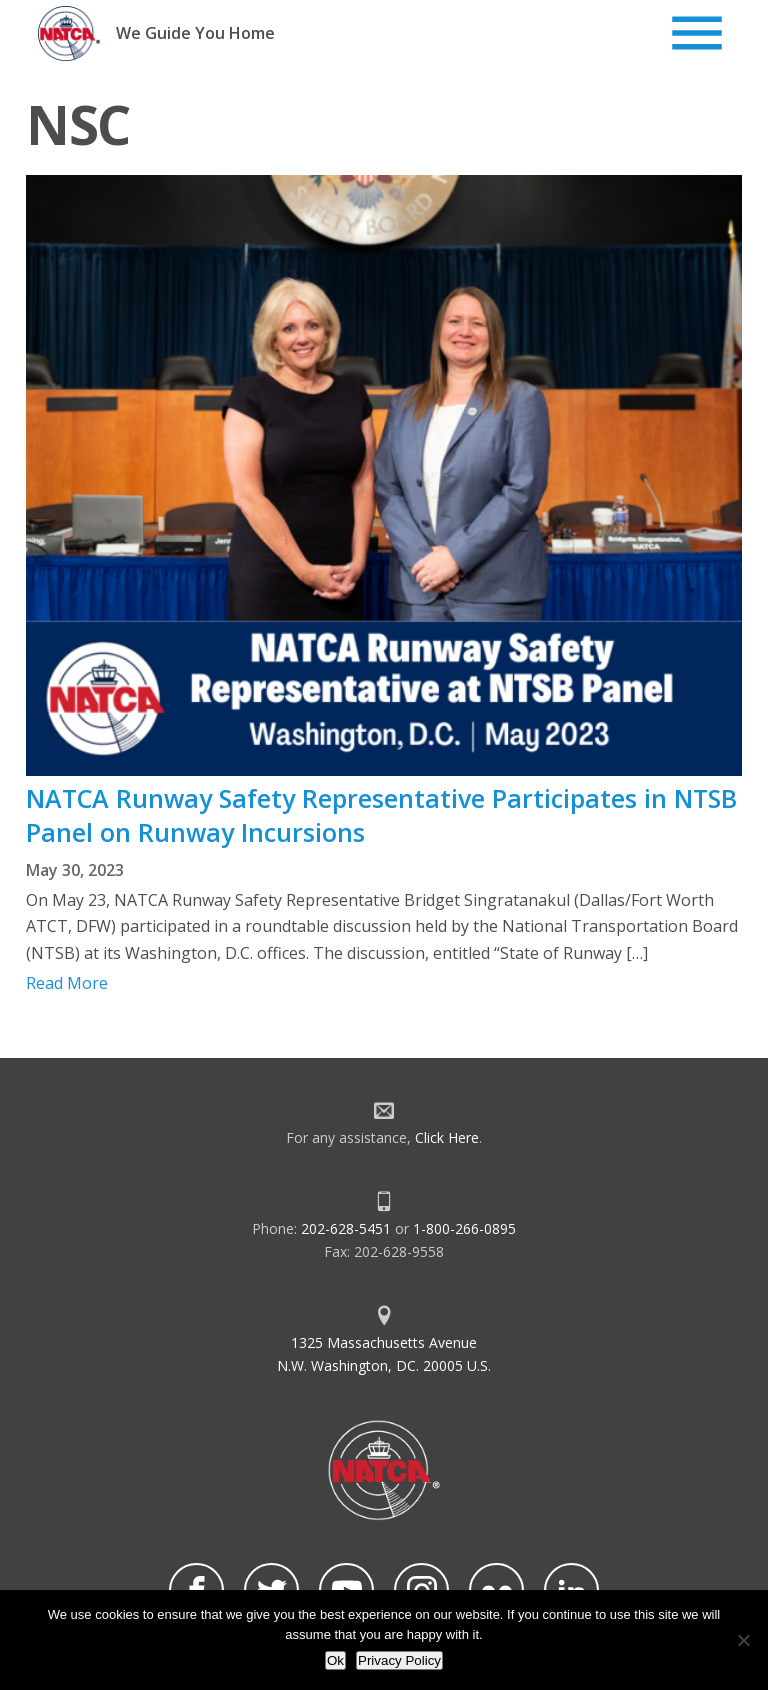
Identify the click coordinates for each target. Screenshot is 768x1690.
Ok (335, 1660)
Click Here (447, 1137)
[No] (743, 1640)
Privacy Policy (399, 1660)
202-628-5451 (346, 1228)
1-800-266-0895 (464, 1228)
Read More (67, 983)
